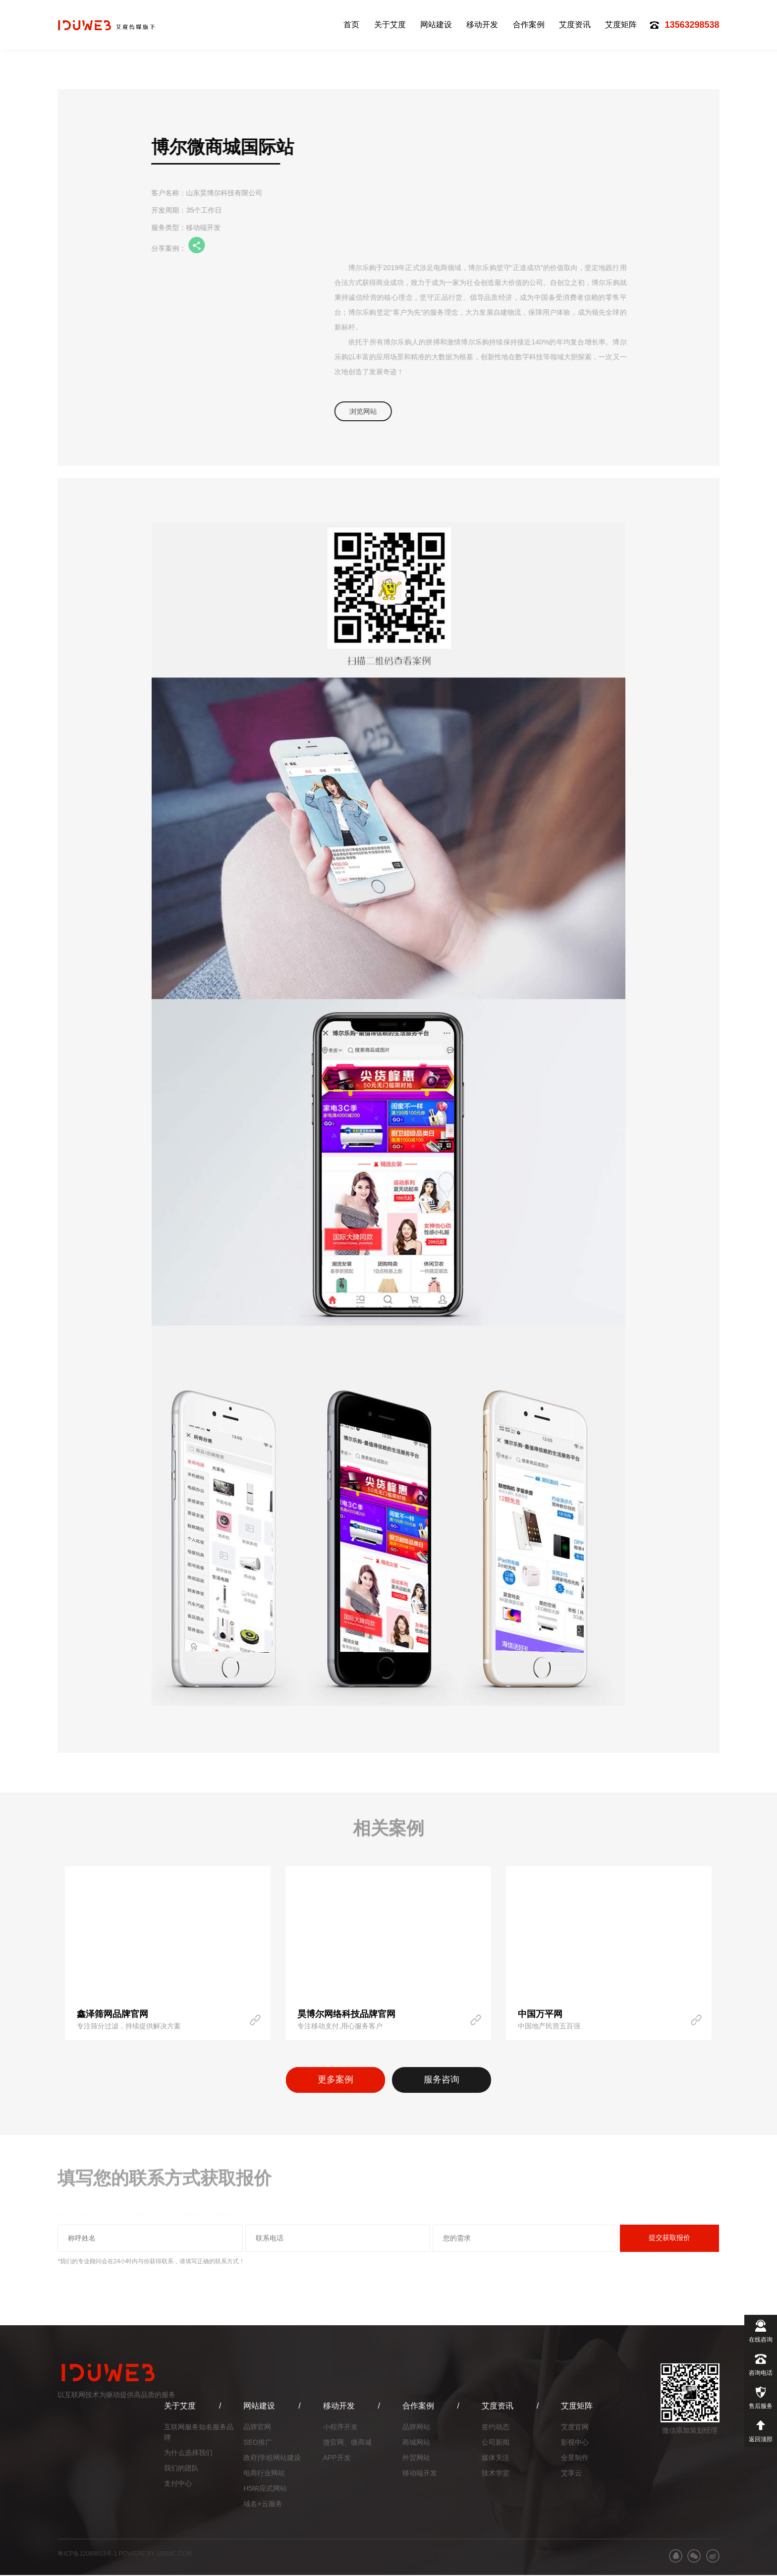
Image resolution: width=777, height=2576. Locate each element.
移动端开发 (419, 2474)
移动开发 (482, 24)
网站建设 (436, 24)
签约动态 (495, 2428)
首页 (351, 24)
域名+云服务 (262, 2505)
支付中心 (178, 2484)
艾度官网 (575, 2428)
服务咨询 (445, 2080)
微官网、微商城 (347, 2443)
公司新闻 (495, 2443)
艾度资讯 (575, 24)
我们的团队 (181, 2469)
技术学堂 (495, 2474)
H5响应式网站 (265, 2489)
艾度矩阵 (621, 24)
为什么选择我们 (188, 2454)
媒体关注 (495, 2459)
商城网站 (416, 2443)
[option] (167, 1953)
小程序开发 (340, 2428)
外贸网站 (416, 2459)
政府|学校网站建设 (272, 2459)
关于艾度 (390, 24)
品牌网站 (416, 2428)
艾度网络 (111, 24)
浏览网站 (366, 411)
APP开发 (337, 2459)
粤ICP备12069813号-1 (87, 2554)
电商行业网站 (264, 2474)
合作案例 (529, 24)
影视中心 (575, 2443)
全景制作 (575, 2459)
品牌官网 (257, 2428)
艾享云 (571, 2474)
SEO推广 (257, 2443)
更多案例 (332, 2080)
